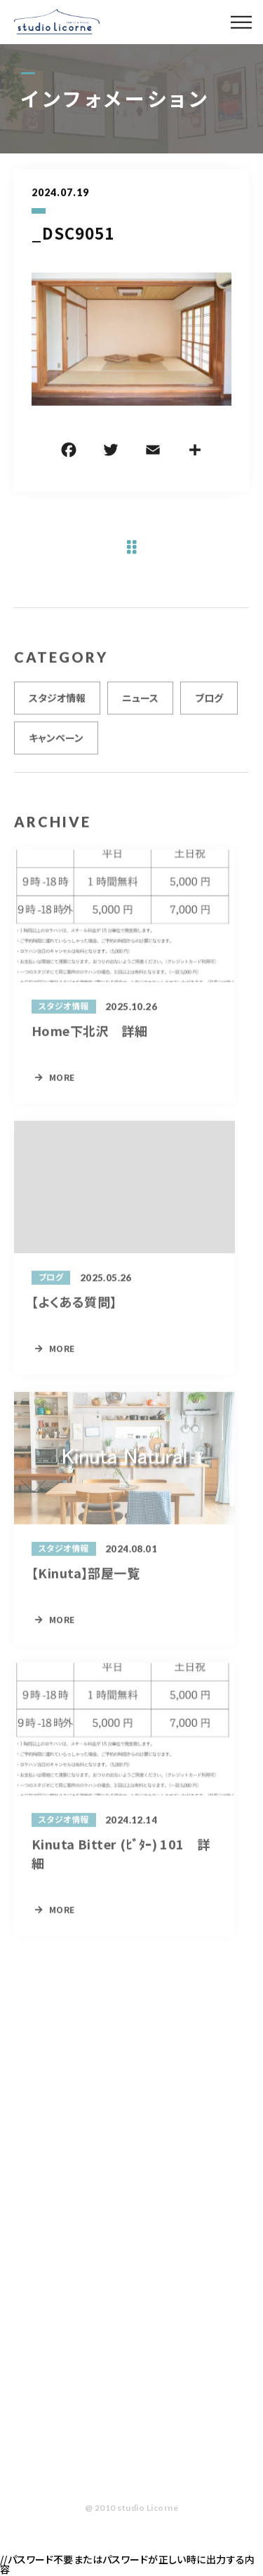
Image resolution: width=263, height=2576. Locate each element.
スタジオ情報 (57, 702)
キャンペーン (56, 742)
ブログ (209, 702)
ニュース (140, 702)
